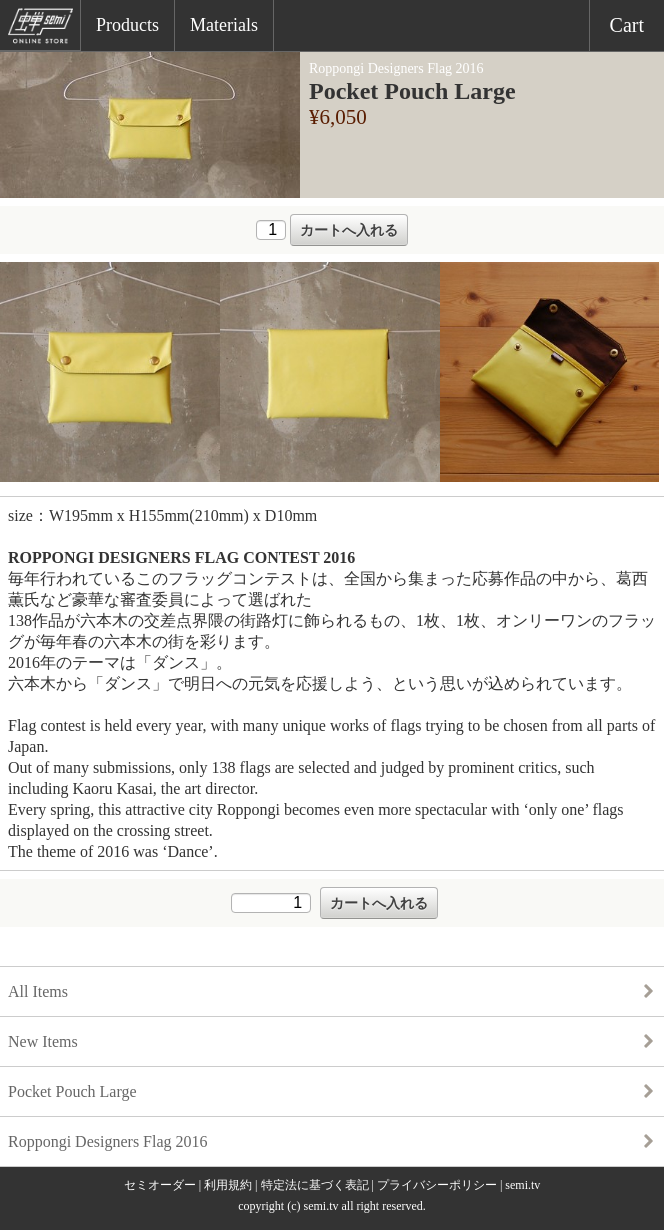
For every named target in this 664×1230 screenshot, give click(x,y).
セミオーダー (160, 1185)
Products (127, 25)
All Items (38, 991)
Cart (627, 25)
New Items (43, 1041)
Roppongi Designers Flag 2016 (108, 1141)
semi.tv (522, 1185)
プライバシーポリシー (437, 1185)
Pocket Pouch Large (72, 1091)
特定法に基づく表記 (315, 1185)
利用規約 (228, 1185)
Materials (224, 25)
